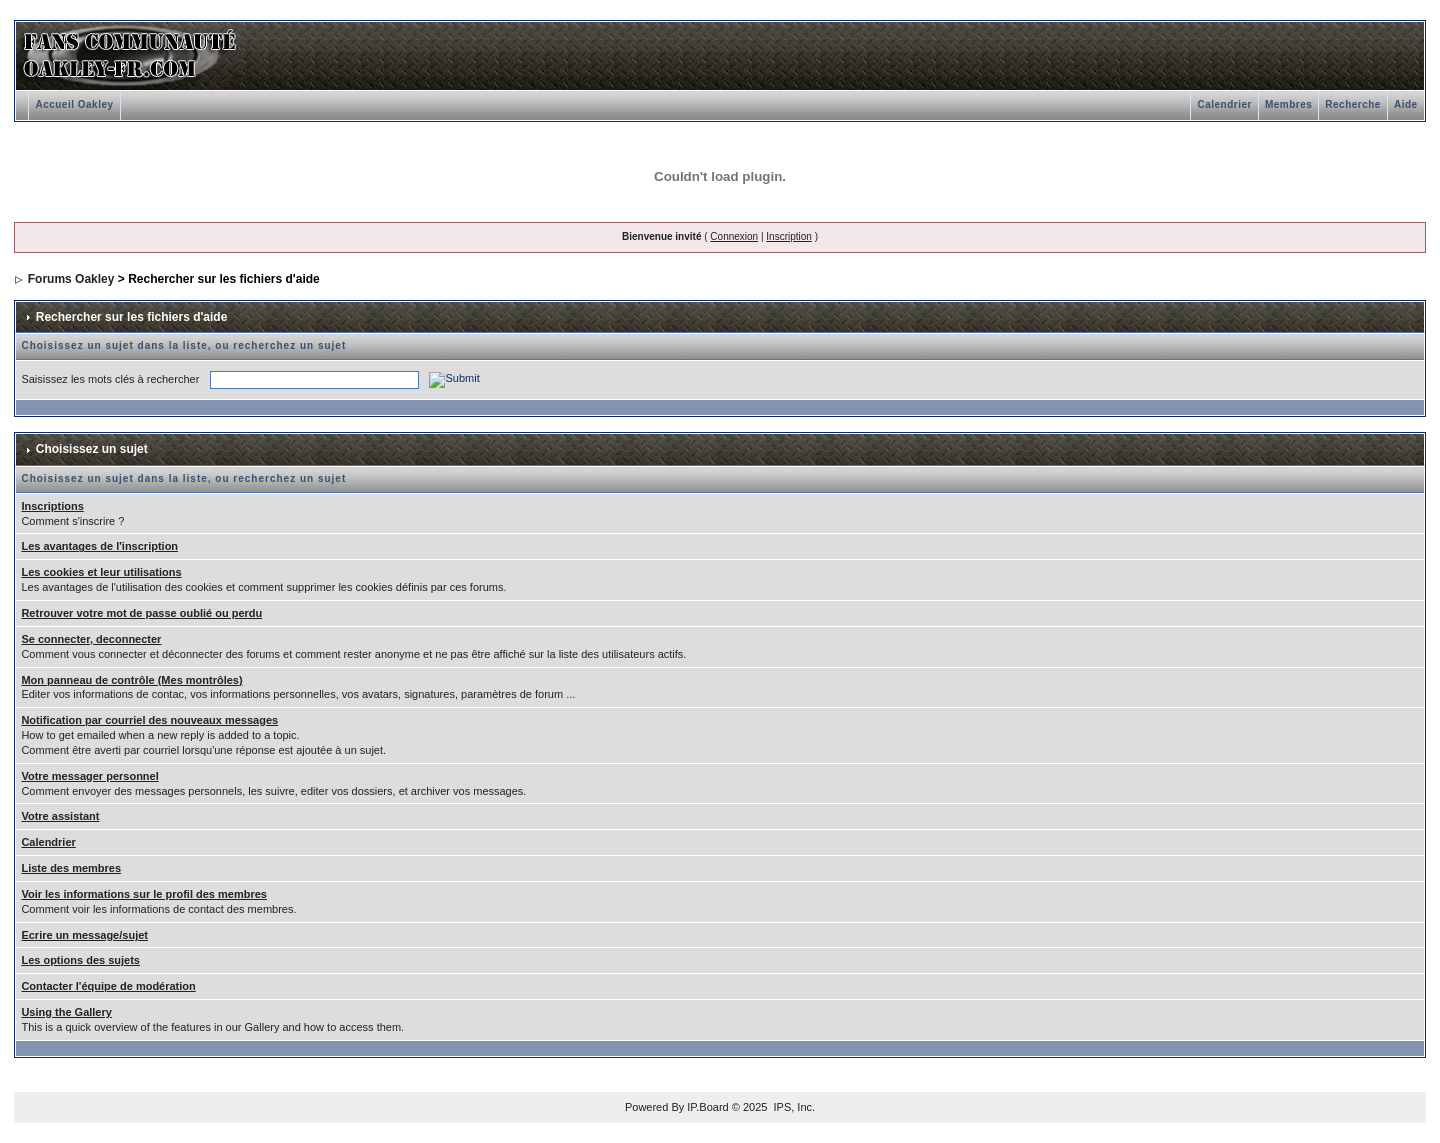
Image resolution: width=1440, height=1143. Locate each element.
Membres (1288, 104)
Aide (1406, 104)
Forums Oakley (71, 279)
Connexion (734, 236)
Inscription (789, 236)
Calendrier (1224, 104)
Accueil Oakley (74, 104)
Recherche (1353, 104)
